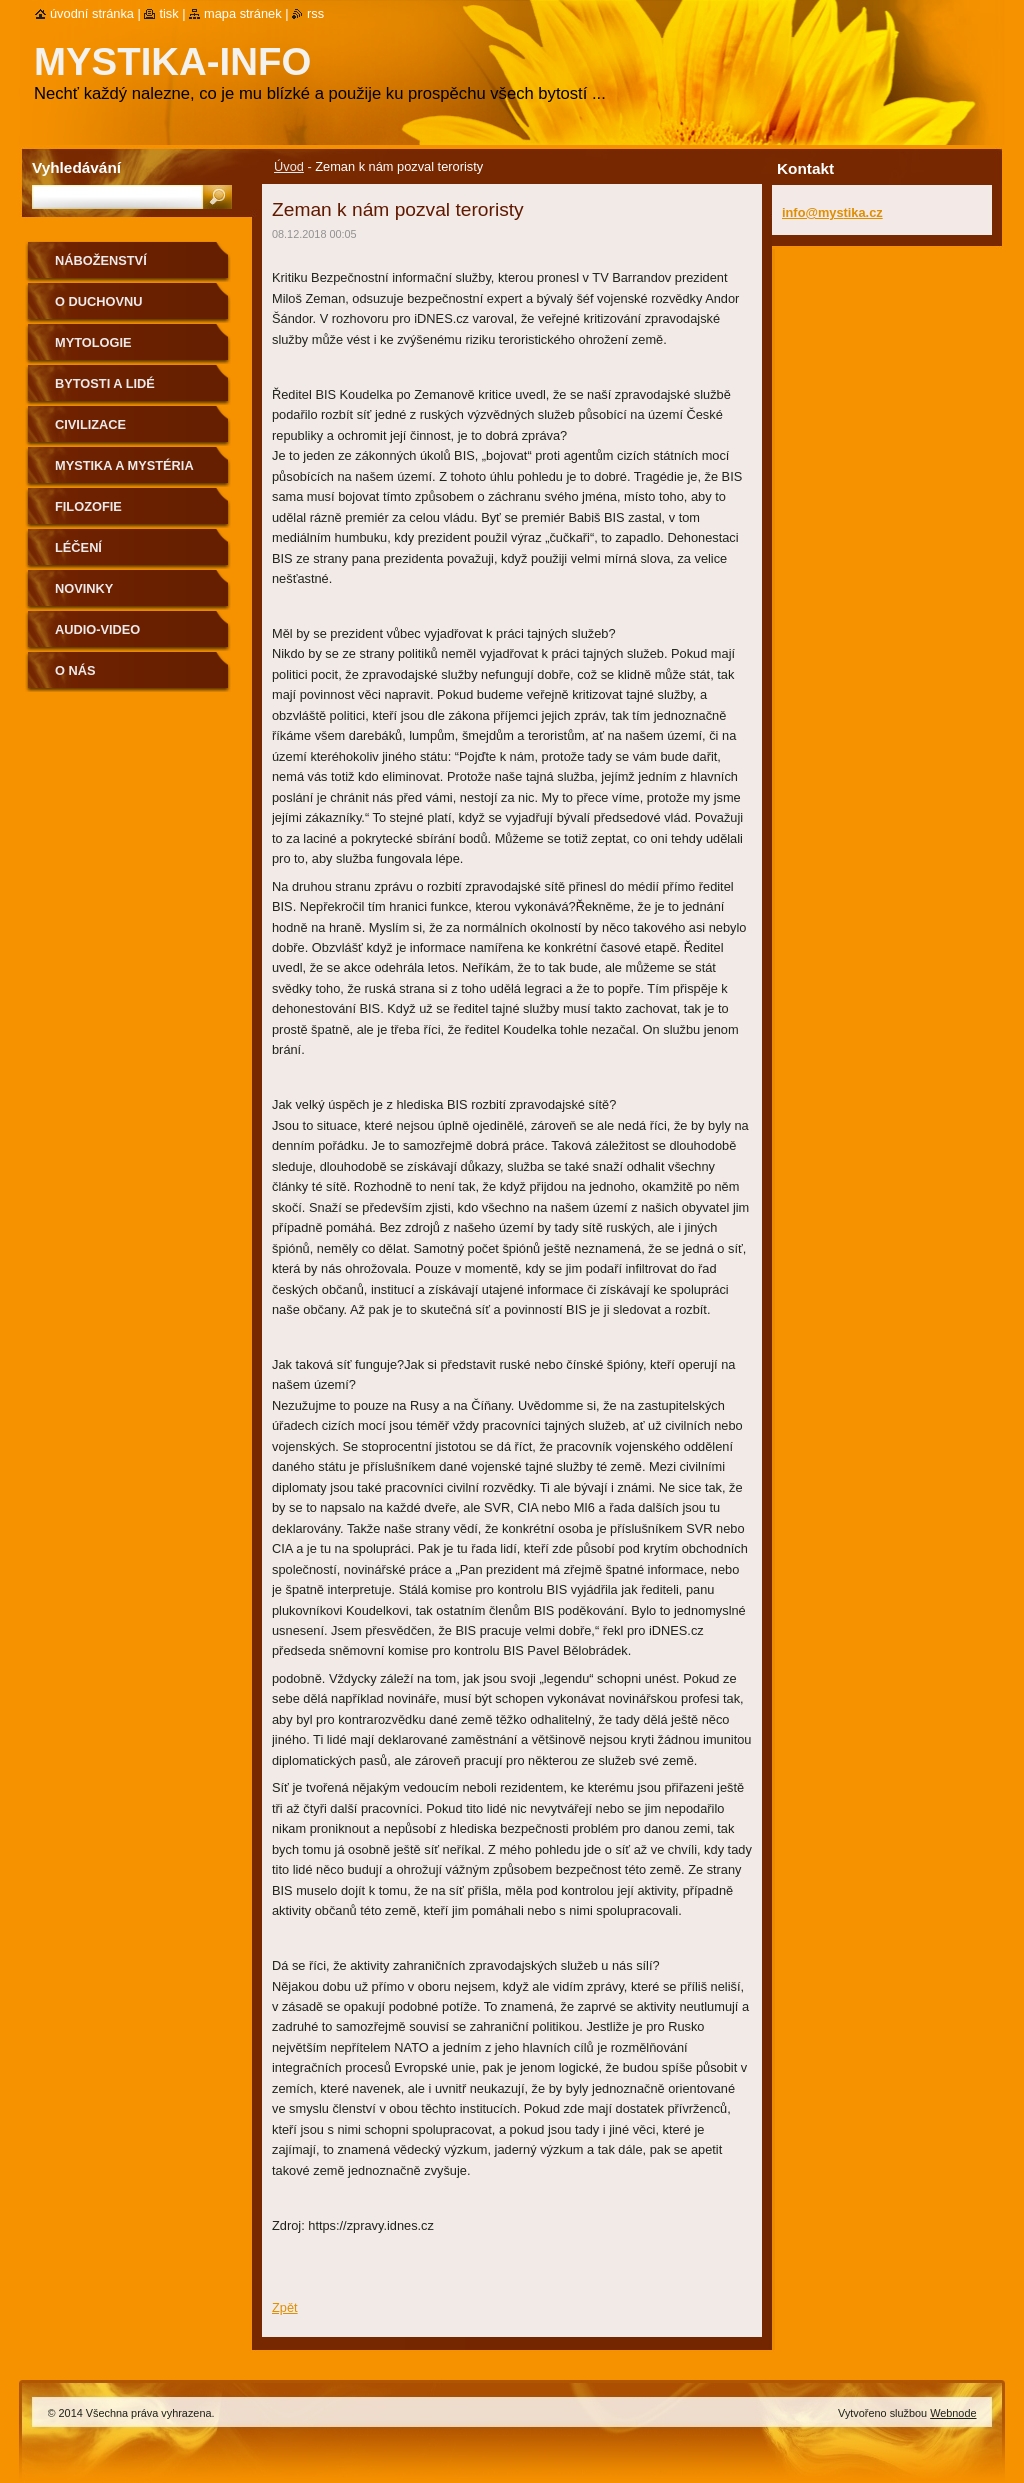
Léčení (78, 547)
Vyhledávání (76, 167)
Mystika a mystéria (124, 465)
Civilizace (90, 424)
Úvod (289, 166)
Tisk (168, 13)
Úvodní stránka (92, 13)
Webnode (953, 2413)
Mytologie (93, 342)
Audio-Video (97, 629)
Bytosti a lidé (105, 383)
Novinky (84, 588)
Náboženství (101, 260)
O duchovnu (98, 301)
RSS (315, 13)
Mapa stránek (243, 13)
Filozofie (88, 506)
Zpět (285, 2307)
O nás (75, 670)
